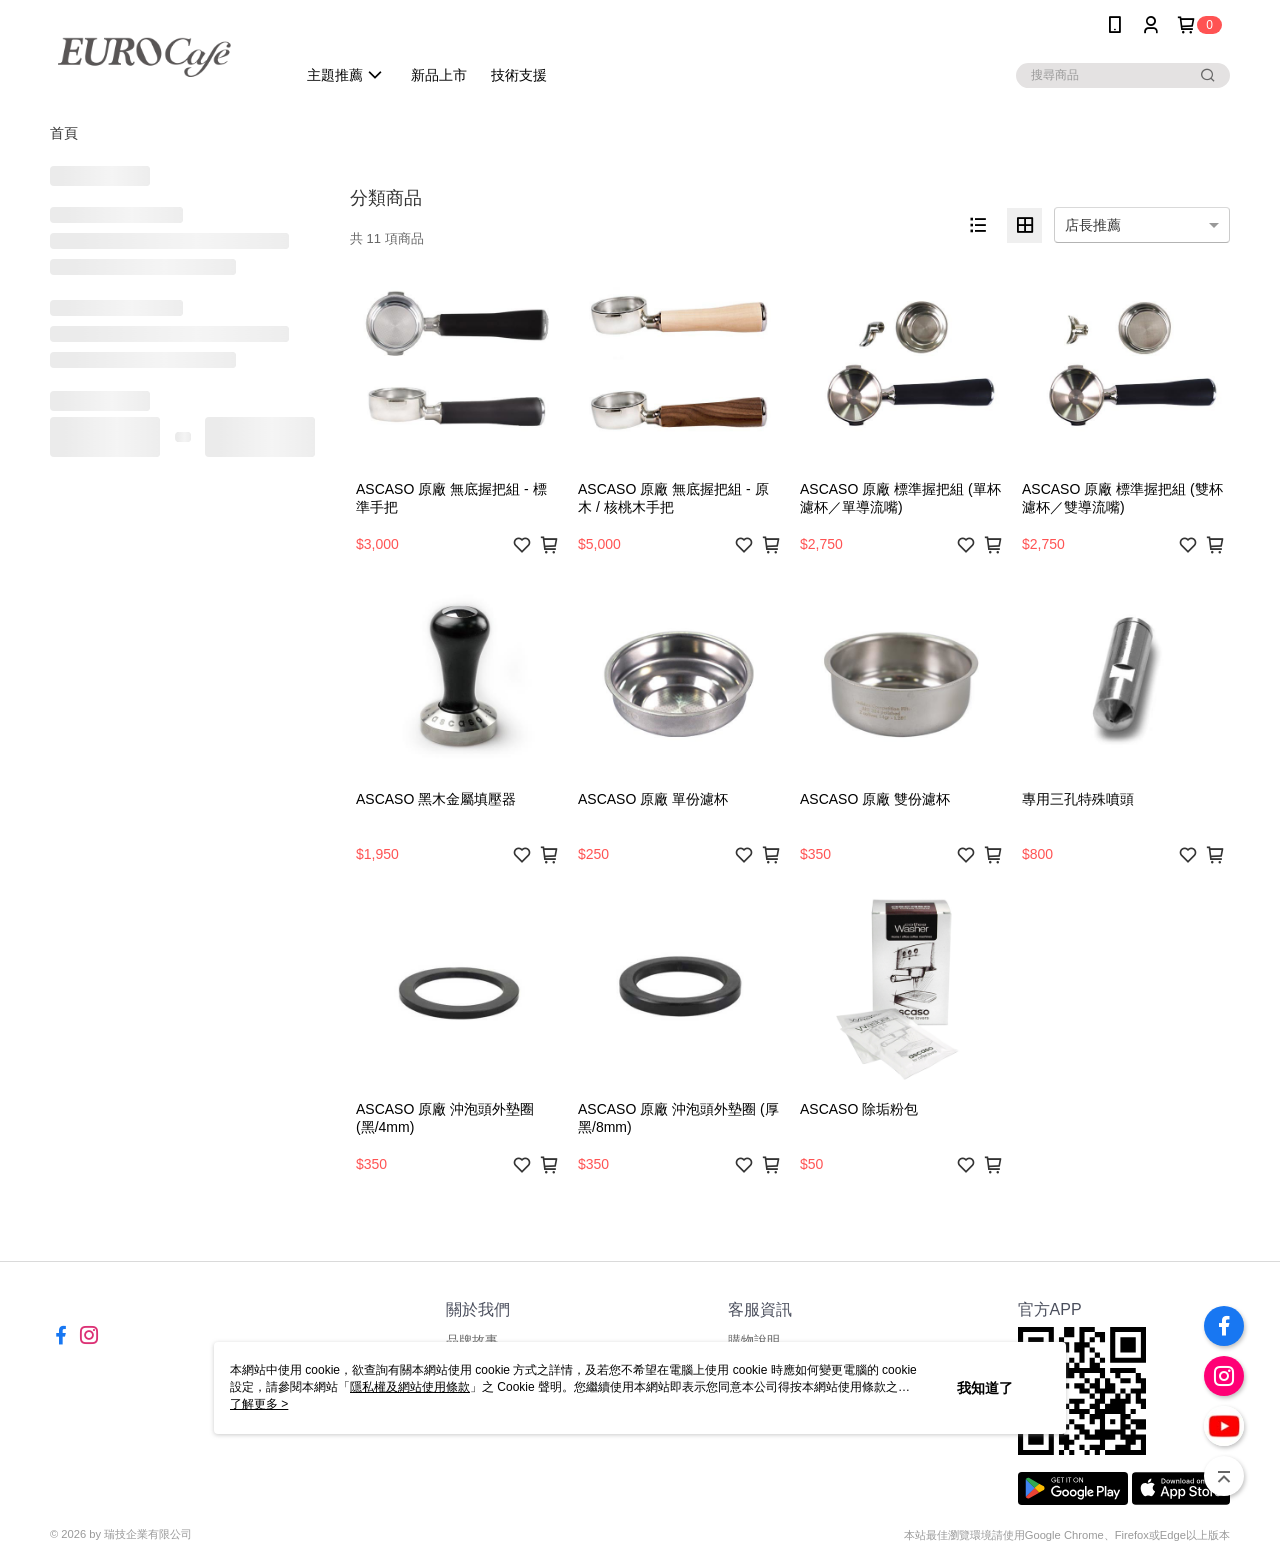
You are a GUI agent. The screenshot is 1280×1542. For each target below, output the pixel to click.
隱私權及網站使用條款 (410, 1387)
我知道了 (985, 1388)
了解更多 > (259, 1404)
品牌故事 (472, 1340)
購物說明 (754, 1340)
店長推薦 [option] (1093, 225)
